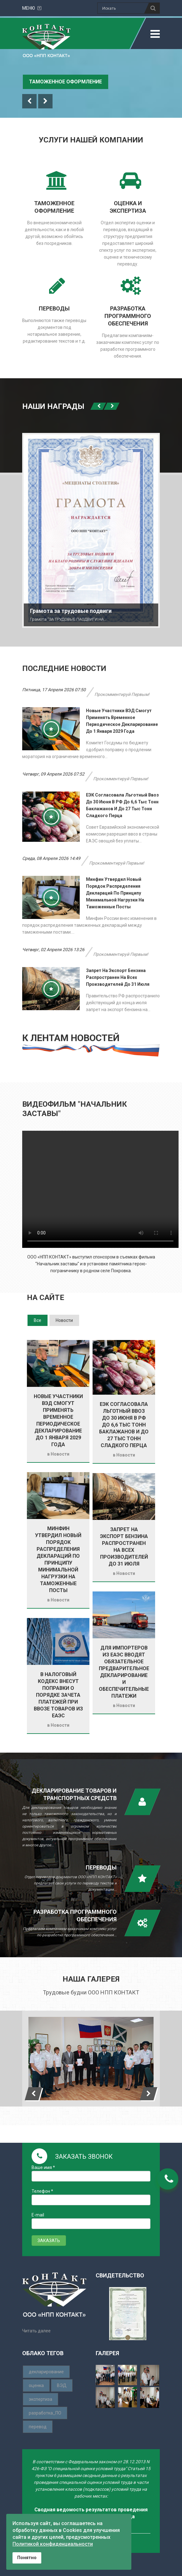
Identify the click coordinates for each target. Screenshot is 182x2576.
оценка (36, 2385)
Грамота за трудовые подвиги (71, 611)
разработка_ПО (45, 2412)
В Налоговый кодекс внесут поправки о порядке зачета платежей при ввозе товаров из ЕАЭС (58, 1695)
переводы (54, 308)
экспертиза (40, 2399)
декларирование (46, 2371)
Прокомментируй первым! (121, 694)
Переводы (101, 1867)
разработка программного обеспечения (127, 316)
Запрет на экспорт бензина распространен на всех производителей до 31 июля (117, 977)
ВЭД (62, 2385)
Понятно (27, 2557)
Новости (60, 1454)
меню (31, 8)
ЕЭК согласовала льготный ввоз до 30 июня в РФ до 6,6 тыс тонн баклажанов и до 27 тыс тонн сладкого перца (124, 1424)
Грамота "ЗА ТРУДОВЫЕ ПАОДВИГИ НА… (68, 619)
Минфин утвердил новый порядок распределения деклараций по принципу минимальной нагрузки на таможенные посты (115, 893)
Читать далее (36, 2330)
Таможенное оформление (65, 82)
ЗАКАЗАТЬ (49, 2240)
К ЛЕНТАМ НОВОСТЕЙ (70, 1037)
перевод (38, 2426)
